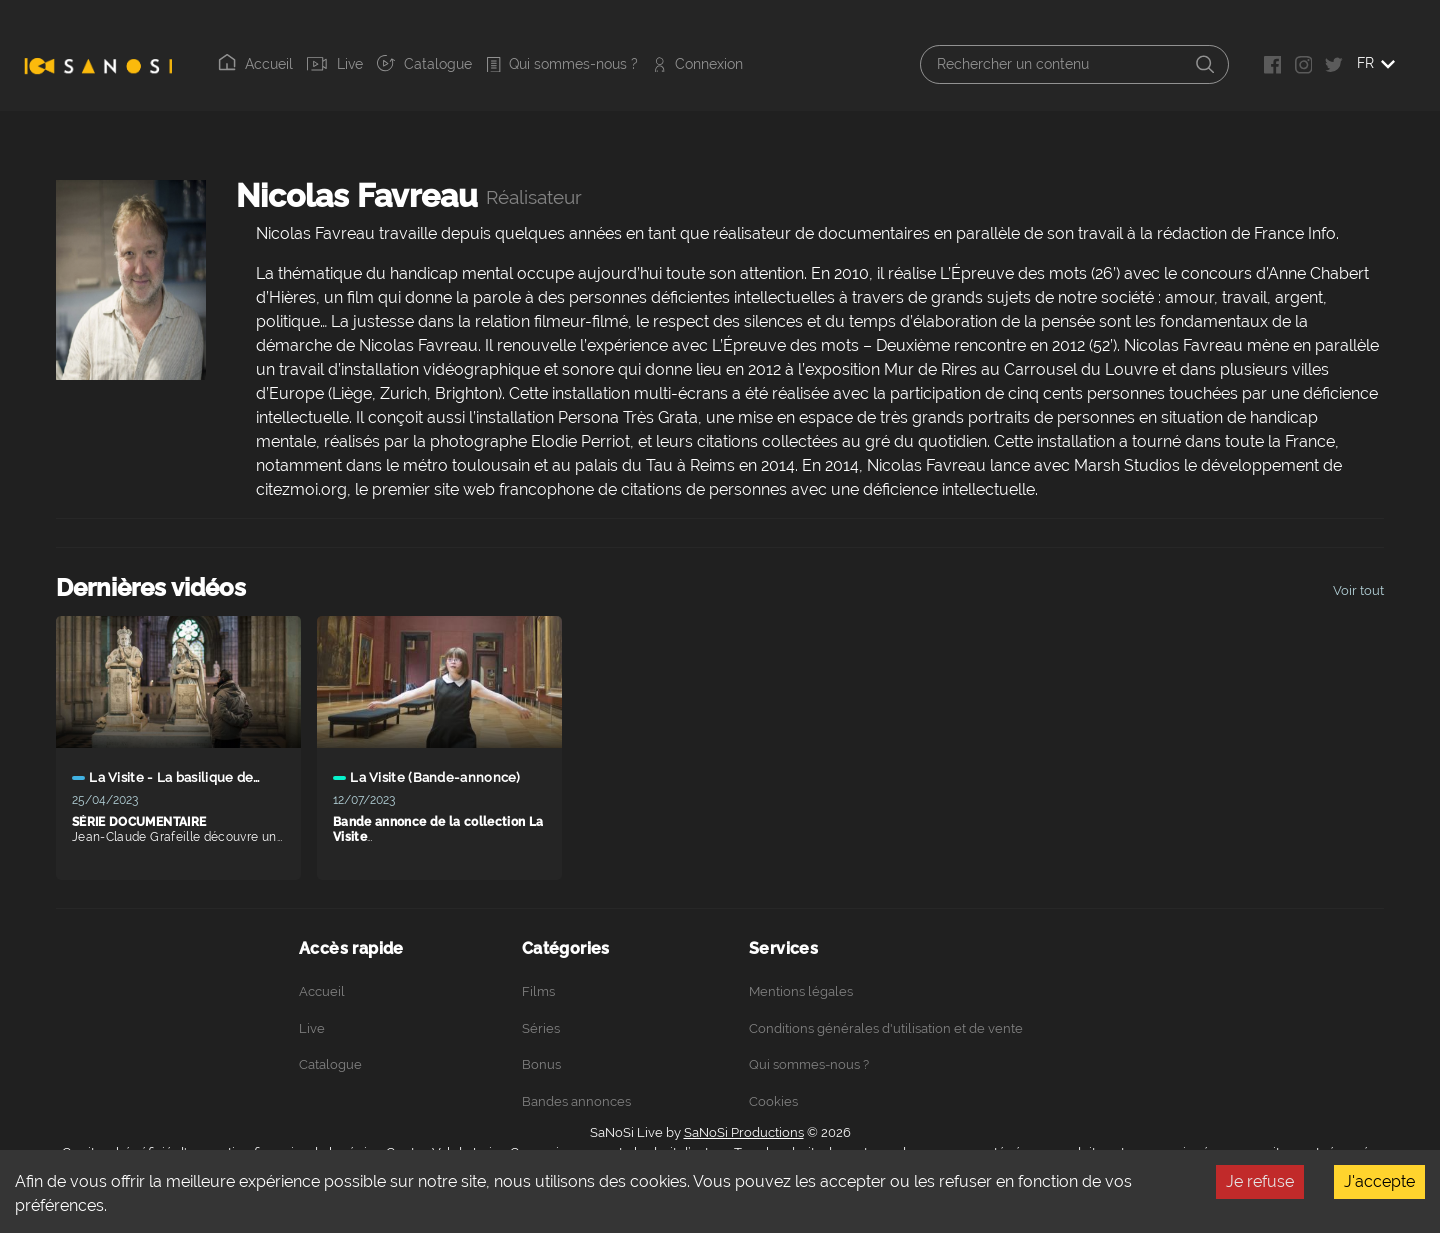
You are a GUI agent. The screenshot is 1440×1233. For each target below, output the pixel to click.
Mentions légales (801, 991)
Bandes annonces (576, 1101)
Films (538, 991)
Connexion (697, 64)
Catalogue (424, 63)
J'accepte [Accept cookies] (1379, 1181)
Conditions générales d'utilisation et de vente (886, 1028)
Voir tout (1358, 590)
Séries (541, 1028)
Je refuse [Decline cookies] (1260, 1181)
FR (1376, 63)
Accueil (255, 63)
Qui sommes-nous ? (562, 64)
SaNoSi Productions (744, 1132)
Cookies (773, 1101)
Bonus (541, 1064)
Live (334, 64)
